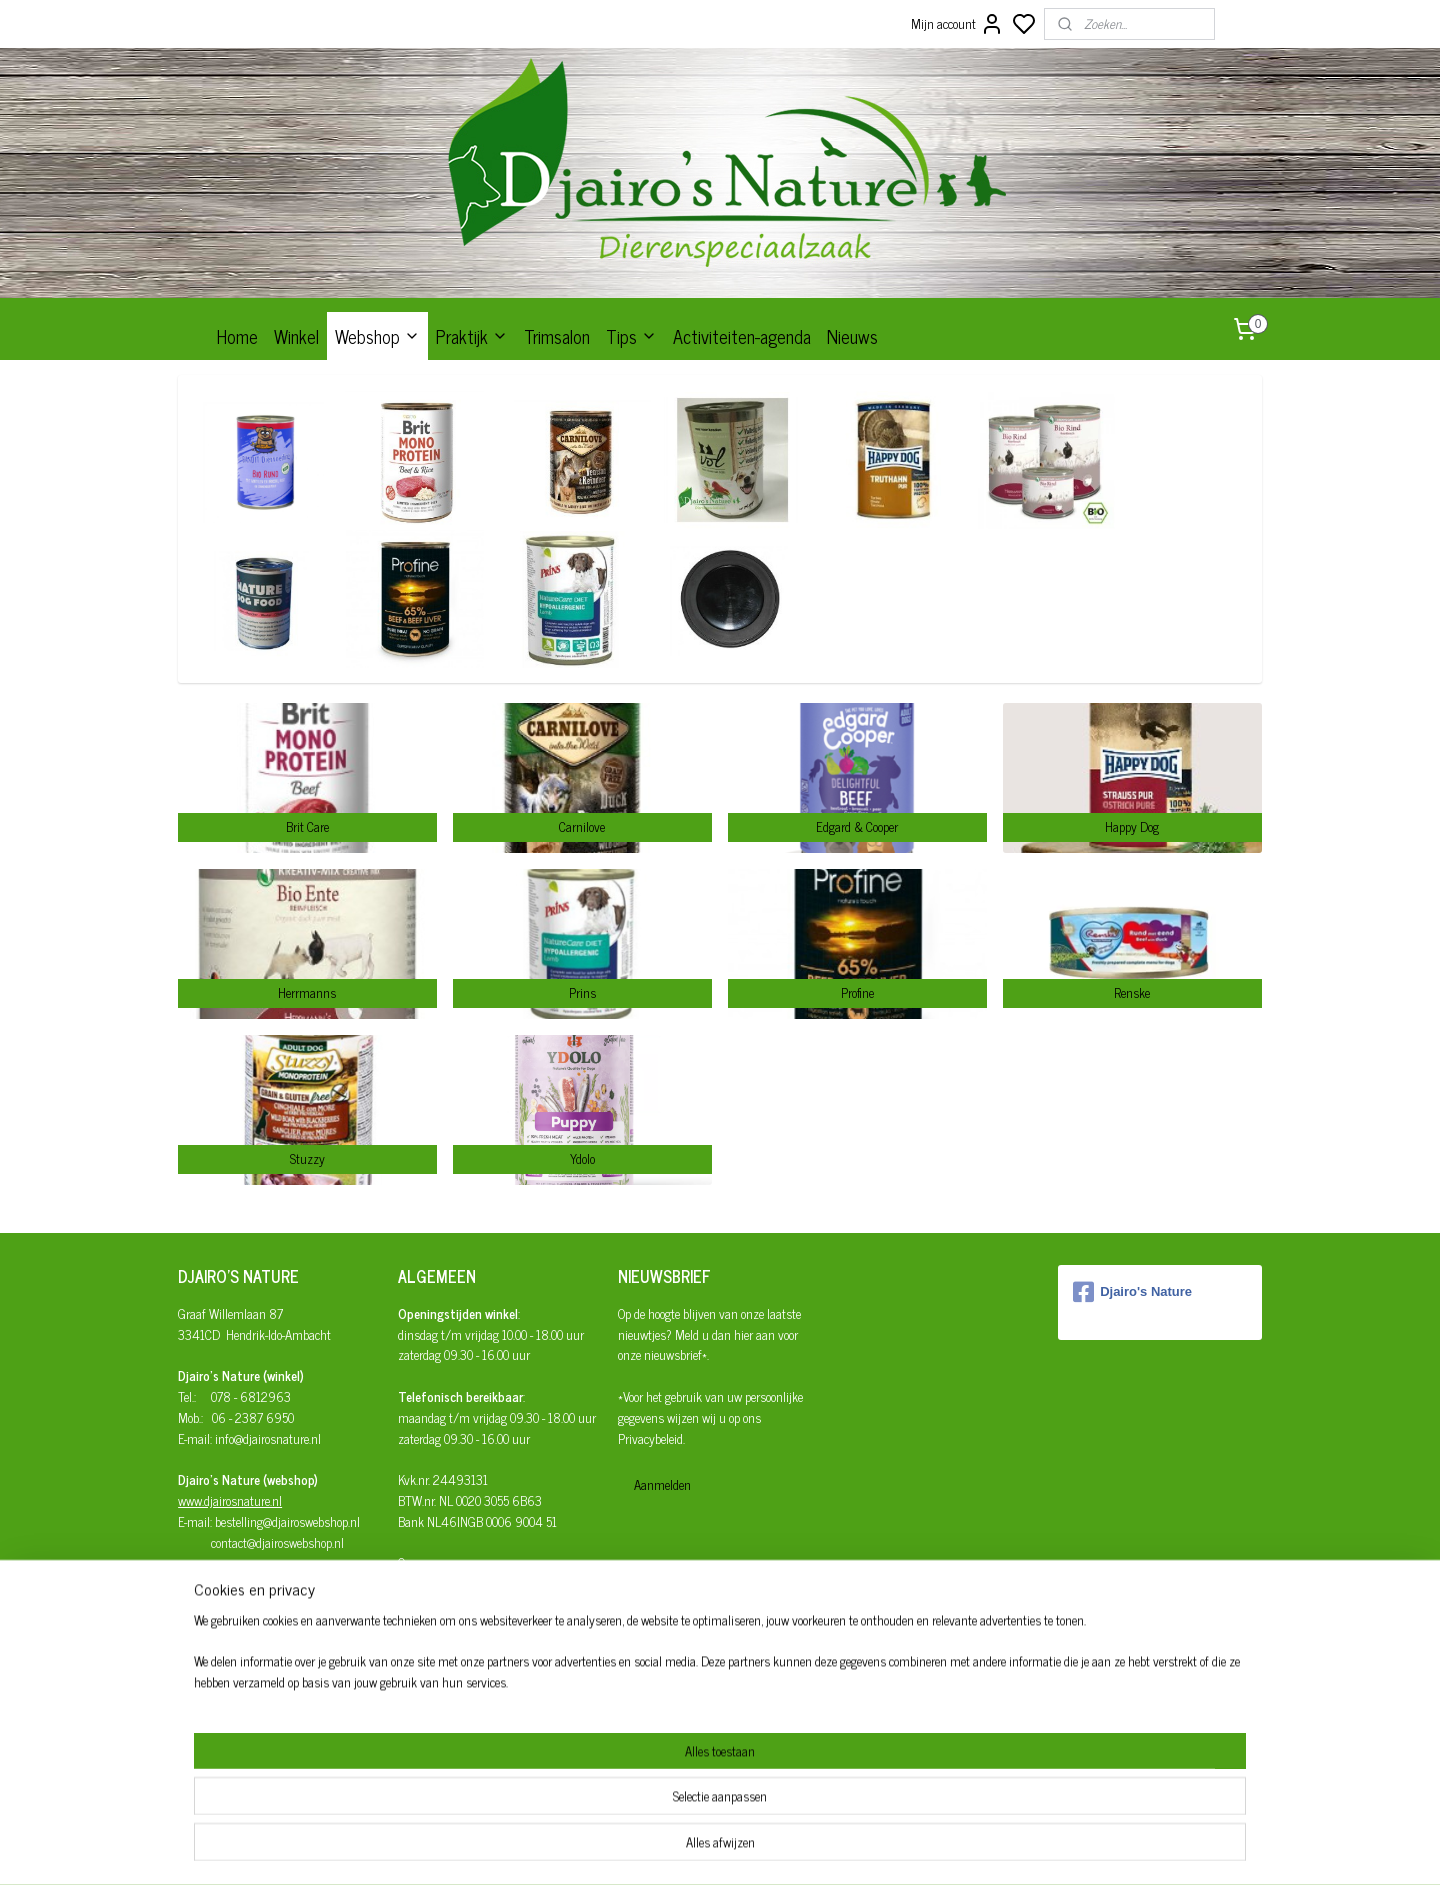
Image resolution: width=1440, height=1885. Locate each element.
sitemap (780, 1848)
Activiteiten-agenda (742, 336)
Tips (631, 336)
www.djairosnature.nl (230, 1500)
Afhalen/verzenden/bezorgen (471, 1604)
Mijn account (957, 24)
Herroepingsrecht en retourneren (477, 1625)
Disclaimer (425, 1687)
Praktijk (472, 336)
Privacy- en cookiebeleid (455, 1666)
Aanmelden (662, 1484)
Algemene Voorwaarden (455, 1646)
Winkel (296, 336)
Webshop (377, 336)
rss (810, 1848)
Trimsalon (557, 336)
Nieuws (852, 336)
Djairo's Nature (1132, 1292)
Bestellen (420, 1583)
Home (237, 336)
